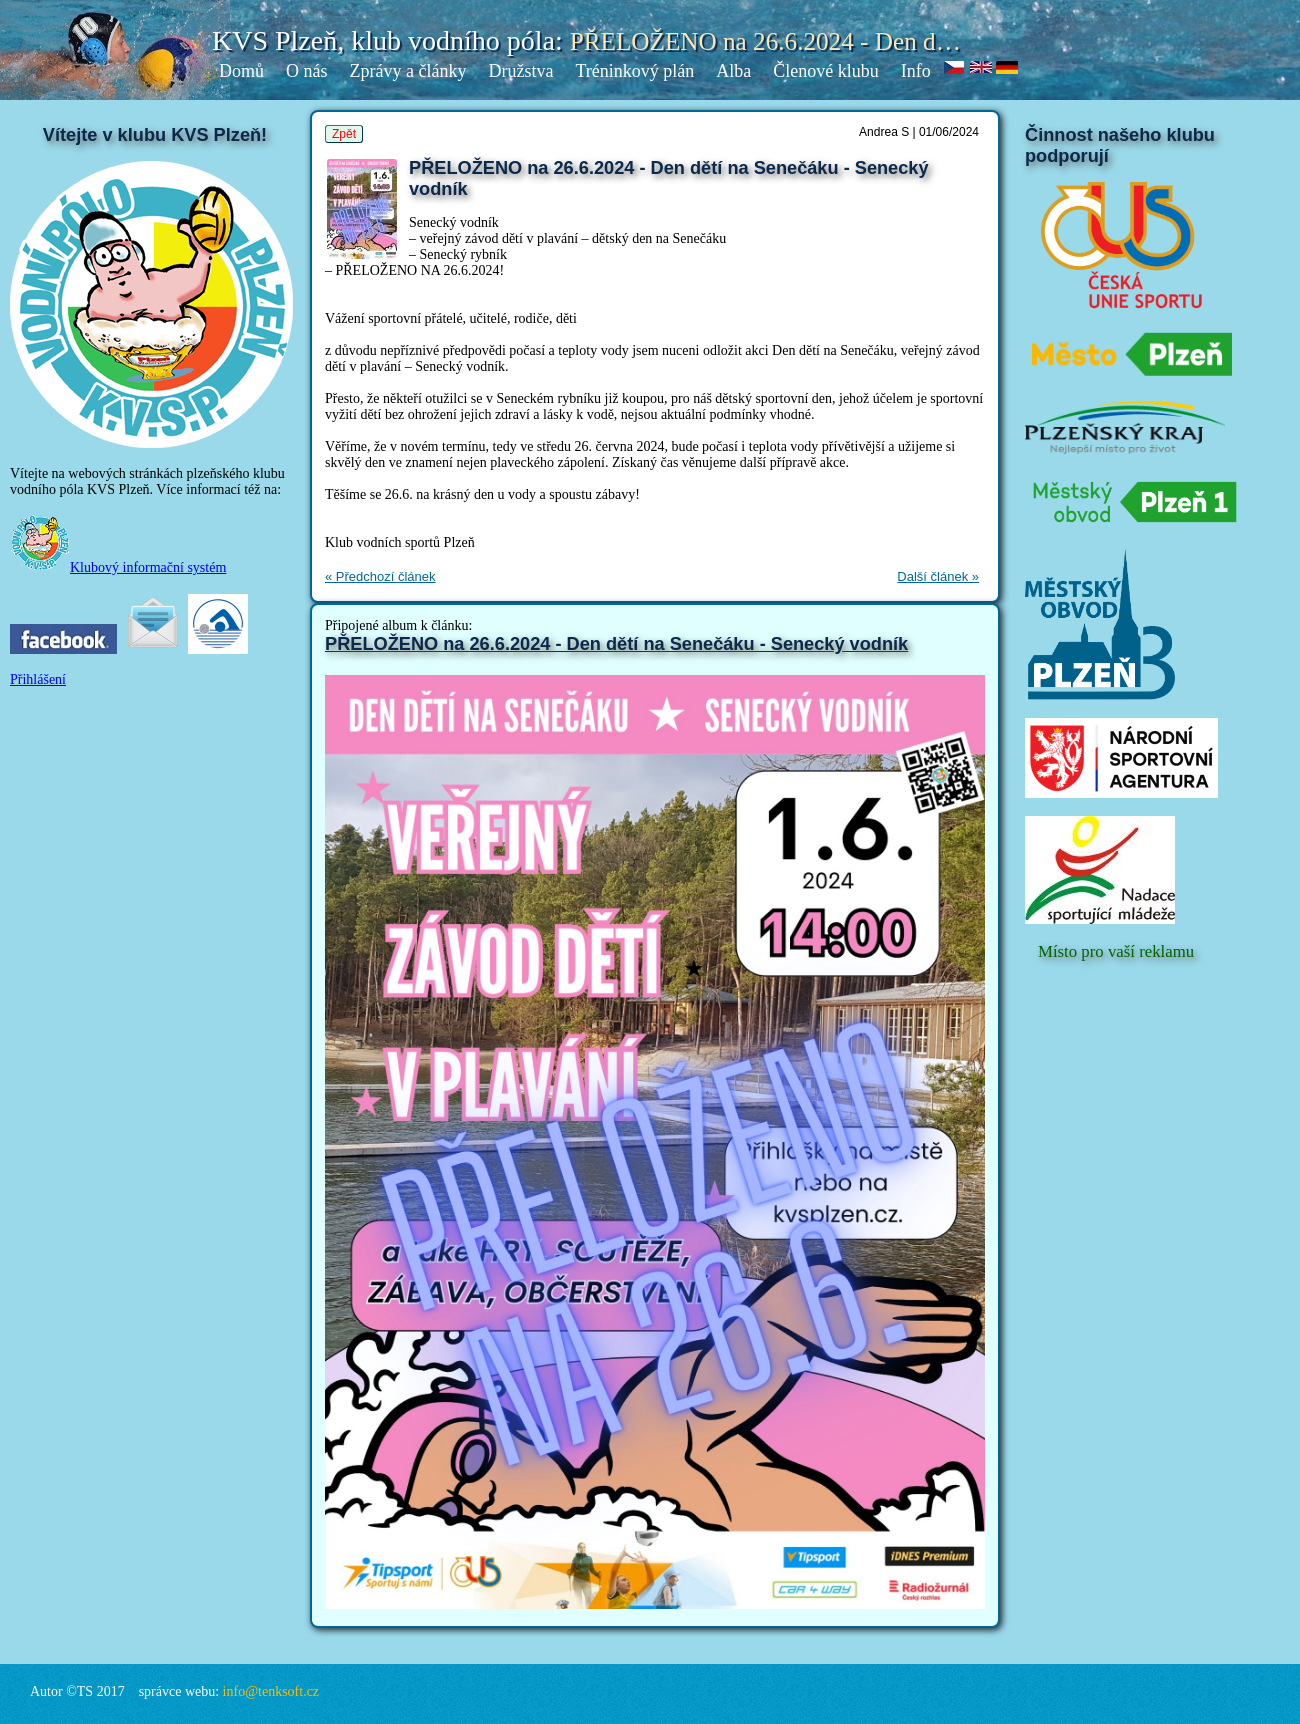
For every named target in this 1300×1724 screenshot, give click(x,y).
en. (981, 68)
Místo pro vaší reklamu (1116, 951)
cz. (955, 68)
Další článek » (938, 576)
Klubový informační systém (118, 567)
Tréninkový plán (634, 71)
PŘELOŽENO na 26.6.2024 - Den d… (765, 41)
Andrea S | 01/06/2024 (919, 132)
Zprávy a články (408, 71)
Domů (241, 71)
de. (1007, 68)
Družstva (520, 71)
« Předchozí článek (380, 576)
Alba (733, 71)
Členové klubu (826, 71)
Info (916, 71)
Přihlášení (38, 679)
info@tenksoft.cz (271, 1691)
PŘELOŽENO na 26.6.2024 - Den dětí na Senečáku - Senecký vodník (616, 644)
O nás (307, 71)
